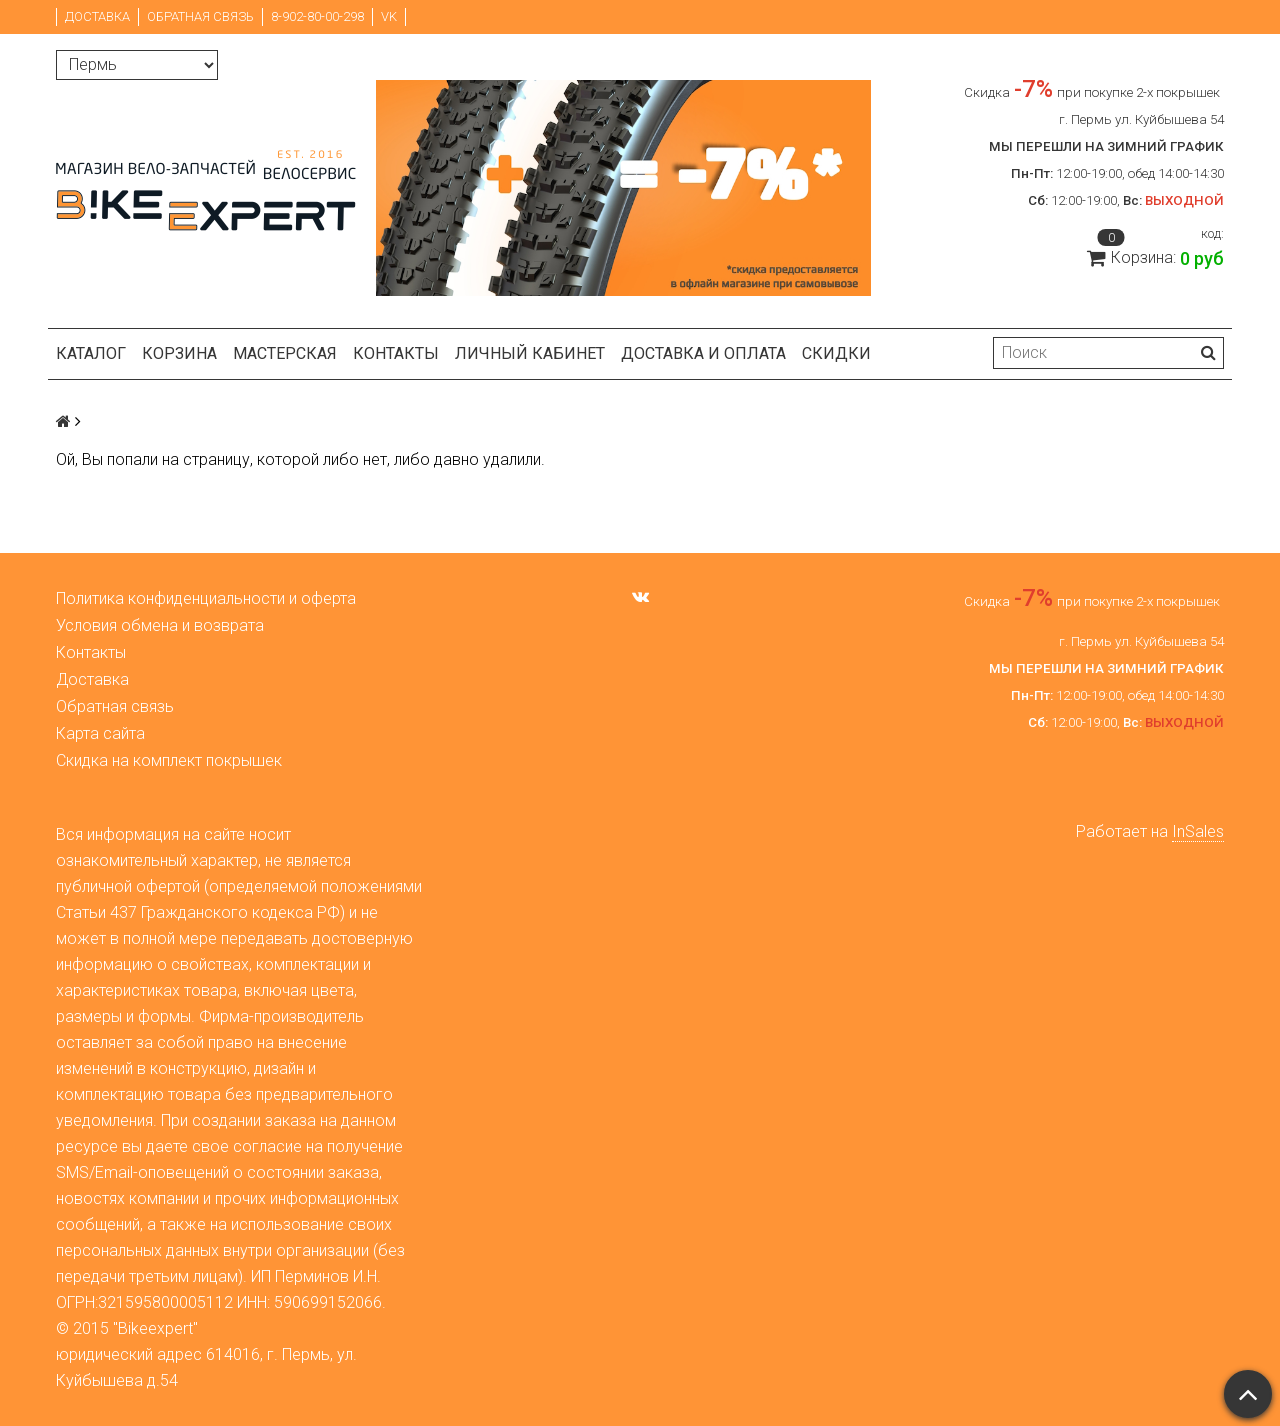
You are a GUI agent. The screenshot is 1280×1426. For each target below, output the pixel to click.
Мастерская (285, 353)
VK (389, 16)
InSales (1198, 831)
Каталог (91, 353)
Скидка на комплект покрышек (169, 760)
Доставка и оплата (703, 353)
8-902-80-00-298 (317, 16)
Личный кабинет (530, 353)
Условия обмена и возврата (160, 625)
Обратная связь (200, 16)
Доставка (97, 16)
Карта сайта (100, 733)
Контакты (396, 353)
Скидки (836, 353)
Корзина (179, 353)
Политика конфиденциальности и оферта (206, 598)
